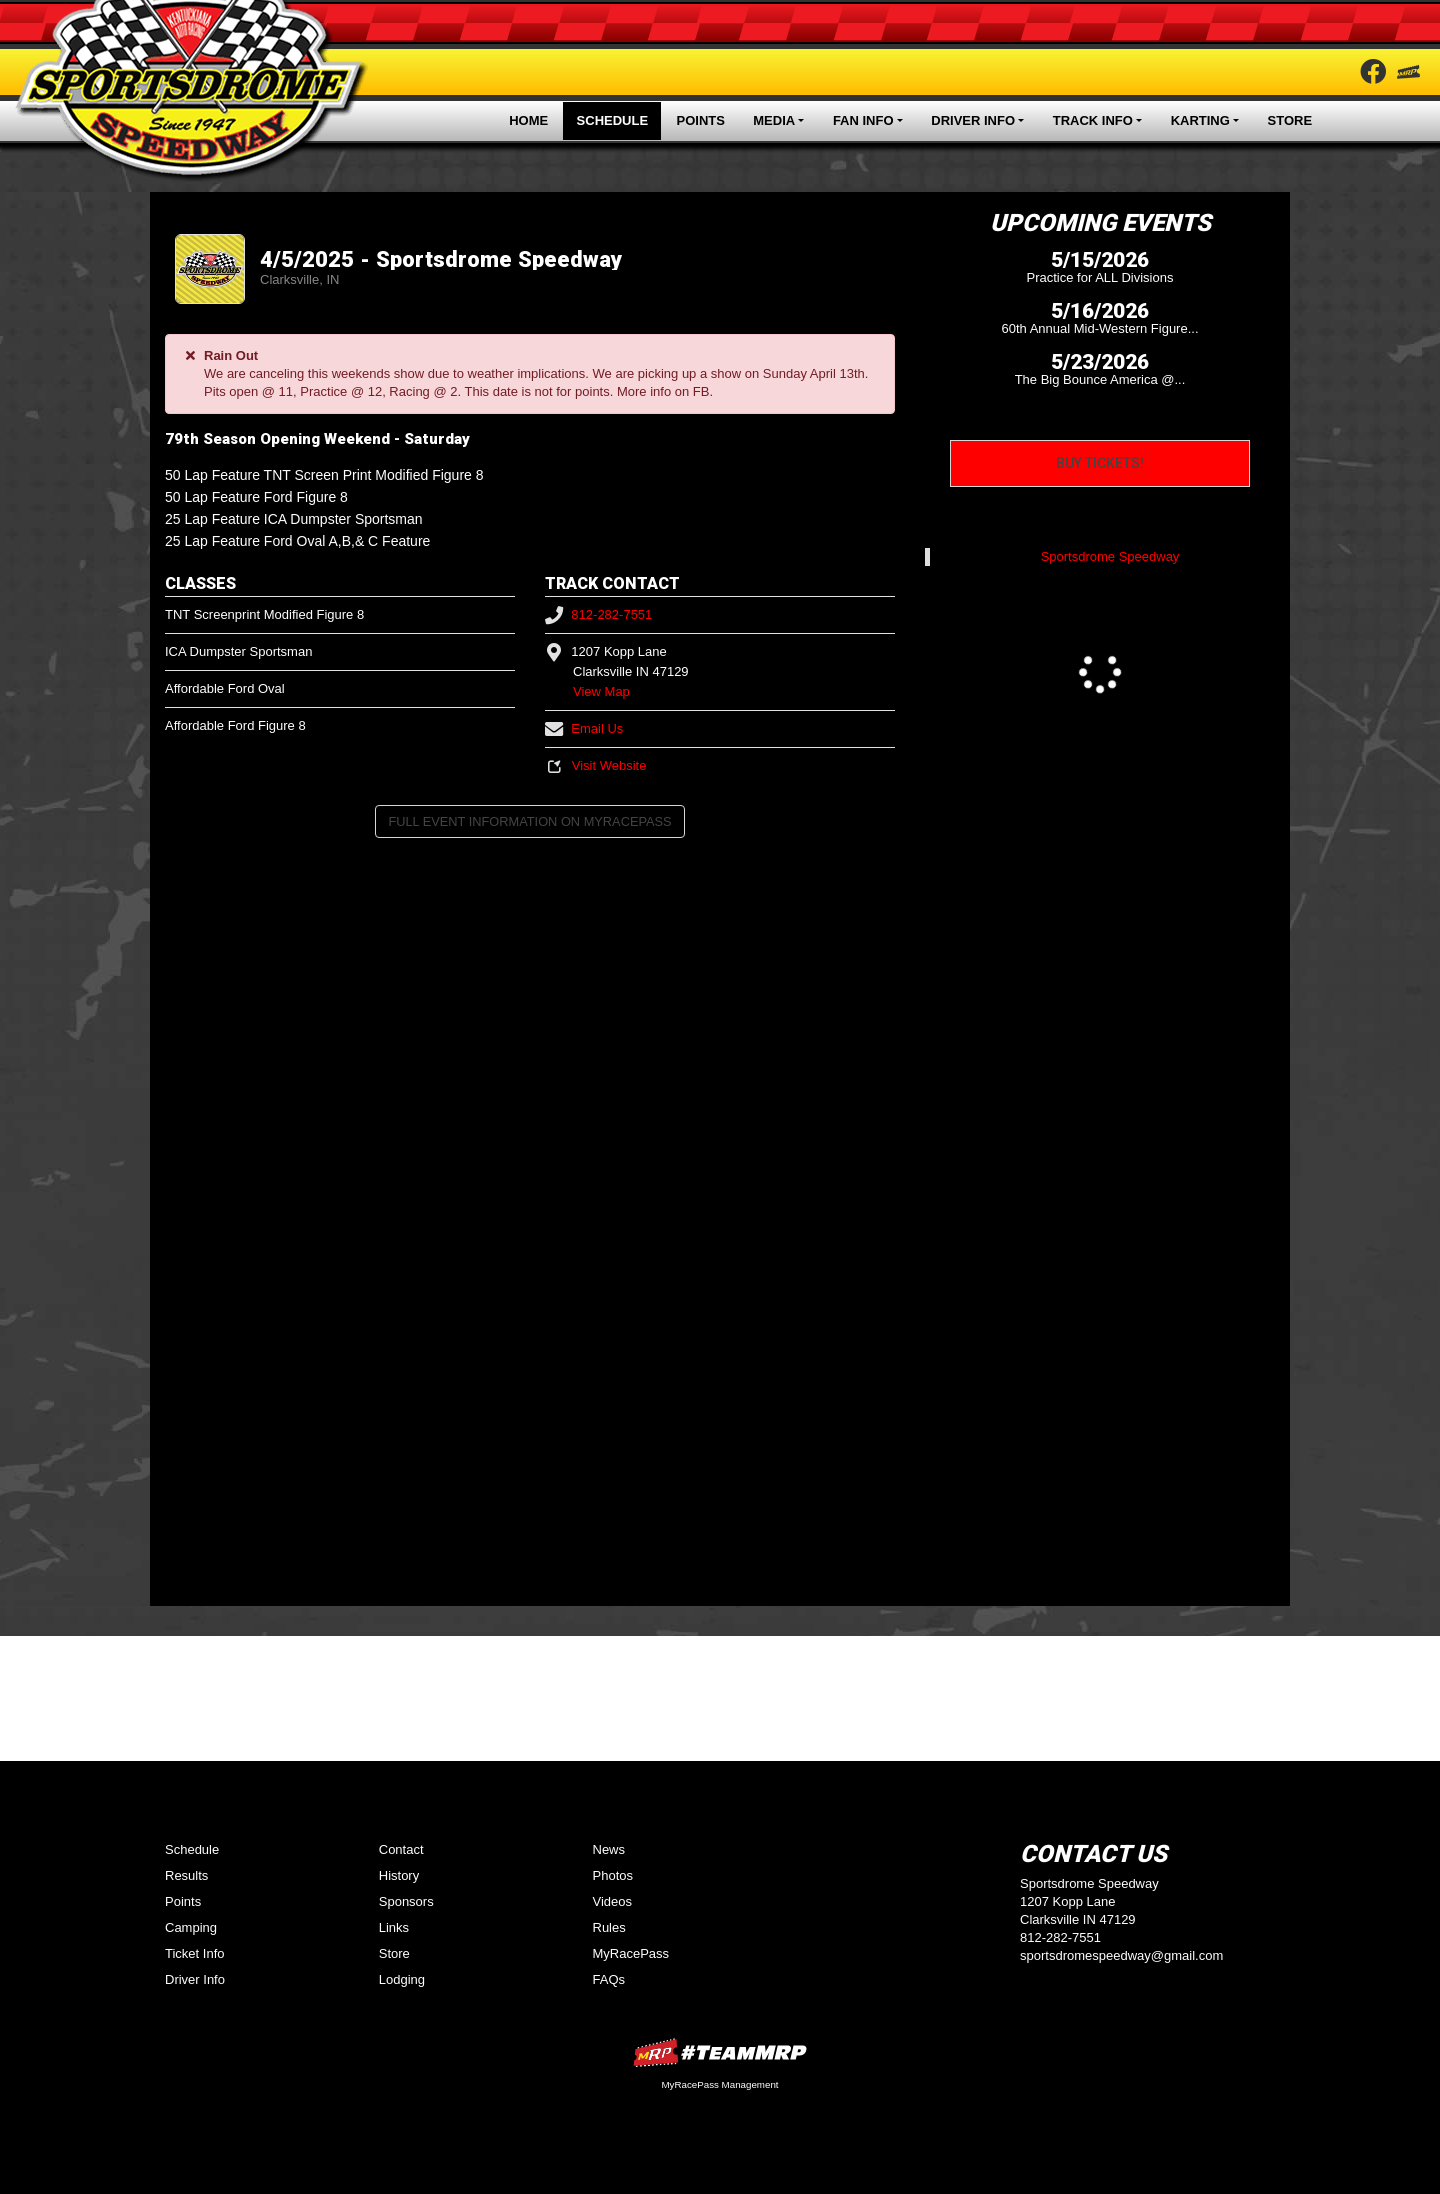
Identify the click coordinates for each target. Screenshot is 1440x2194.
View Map (601, 691)
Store (1290, 120)
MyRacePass (631, 1953)
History (399, 1875)
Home (528, 120)
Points (700, 120)
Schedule (613, 120)
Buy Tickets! (1100, 463)
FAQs (609, 1979)
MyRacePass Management (719, 2084)
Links (394, 1927)
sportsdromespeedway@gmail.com (1121, 1955)
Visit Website (595, 765)
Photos (613, 1875)
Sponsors (406, 1901)
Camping (191, 1927)
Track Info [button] (1093, 120)
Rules (609, 1927)
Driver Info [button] (973, 120)
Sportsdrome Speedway (1110, 556)
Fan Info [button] (863, 120)
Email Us (584, 728)
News (609, 1849)
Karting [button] (1200, 120)
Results (186, 1875)
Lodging (402, 1979)
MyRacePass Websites (720, 2052)
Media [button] (774, 120)
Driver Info (195, 1979)
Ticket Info (194, 1953)
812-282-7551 (598, 614)
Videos (613, 1901)
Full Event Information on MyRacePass (529, 821)
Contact (401, 1849)
